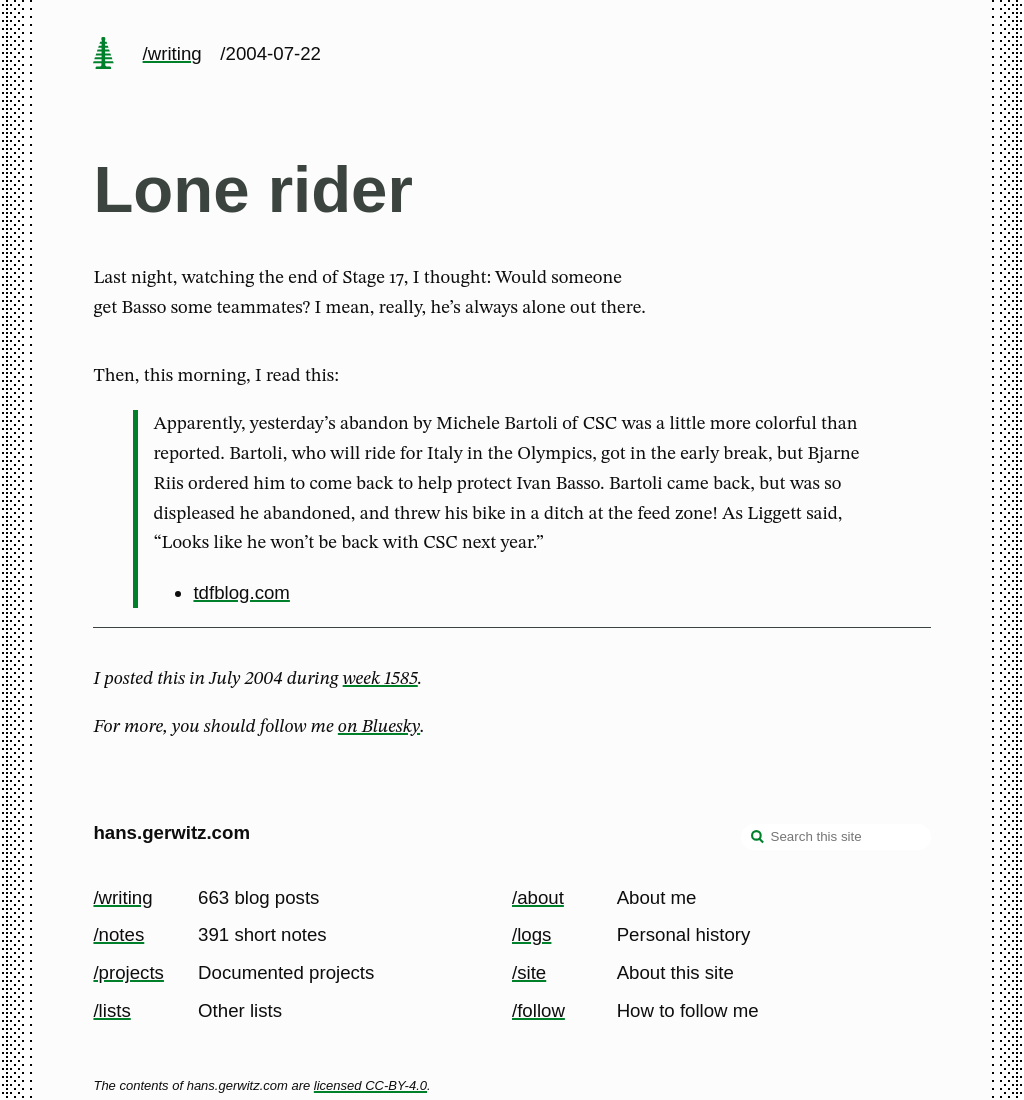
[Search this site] (836, 837)
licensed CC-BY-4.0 (370, 1085)
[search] (758, 839)
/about (538, 897)
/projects (128, 972)
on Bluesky (379, 727)
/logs (531, 934)
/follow (538, 1010)
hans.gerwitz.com (171, 832)
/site (529, 972)
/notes (118, 934)
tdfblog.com (241, 592)
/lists (111, 1010)
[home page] (104, 55)
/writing (172, 53)
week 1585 (380, 679)
